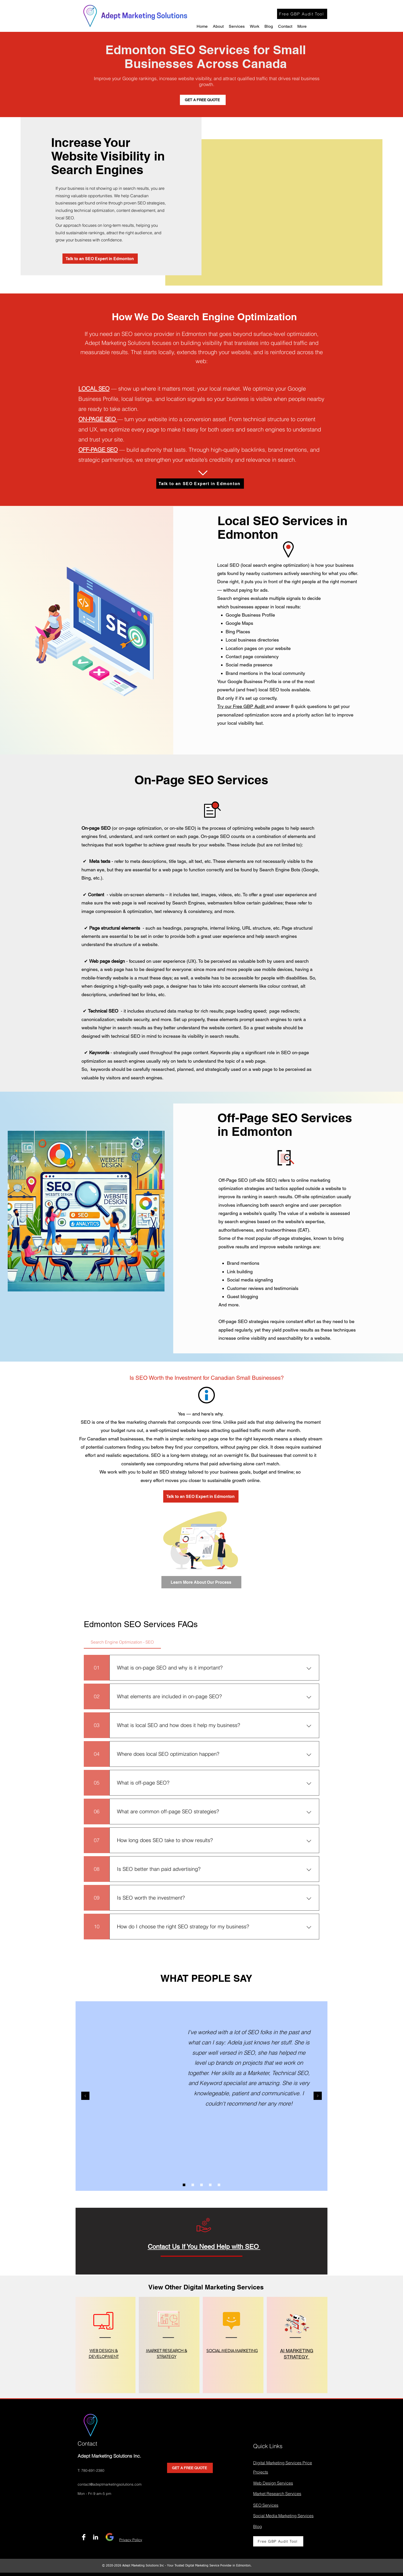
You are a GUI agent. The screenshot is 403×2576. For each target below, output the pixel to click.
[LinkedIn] (95, 2537)
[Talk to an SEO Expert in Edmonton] (100, 258)
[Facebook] (83, 2537)
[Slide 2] (192, 2185)
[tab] (122, 1642)
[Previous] (85, 2096)
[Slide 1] (184, 2185)
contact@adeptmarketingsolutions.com (110, 2484)
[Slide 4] (210, 2185)
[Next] (318, 2096)
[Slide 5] (219, 2185)
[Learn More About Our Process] (201, 1582)
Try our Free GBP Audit (241, 706)
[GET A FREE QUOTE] (203, 100)
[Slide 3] (201, 2185)
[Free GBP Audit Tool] (302, 14)
